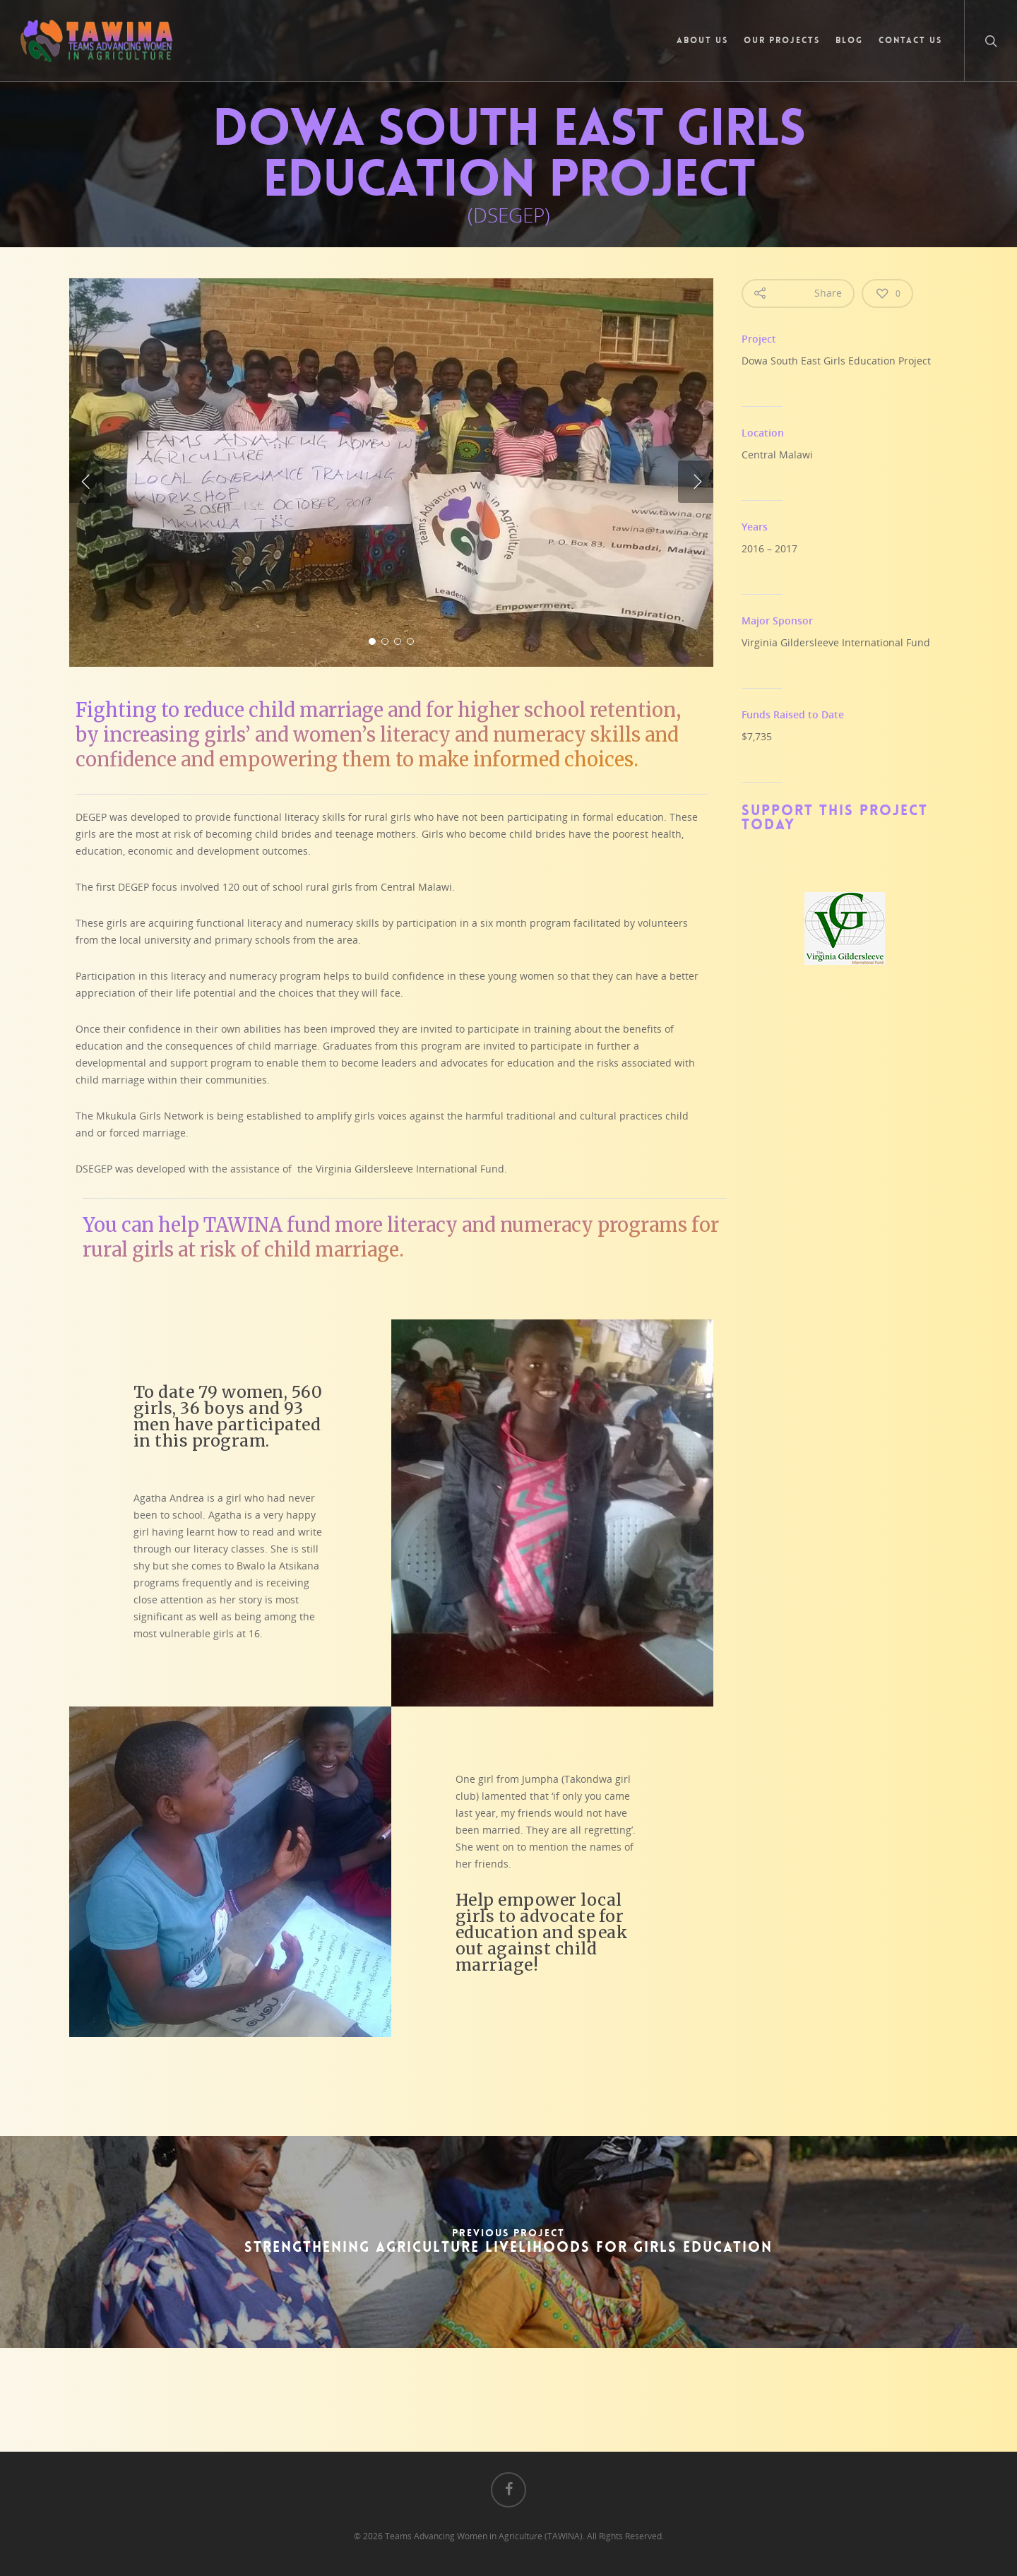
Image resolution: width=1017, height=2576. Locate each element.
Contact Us (910, 40)
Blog (849, 40)
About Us (702, 40)
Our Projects (782, 40)
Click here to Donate (577, 2394)
